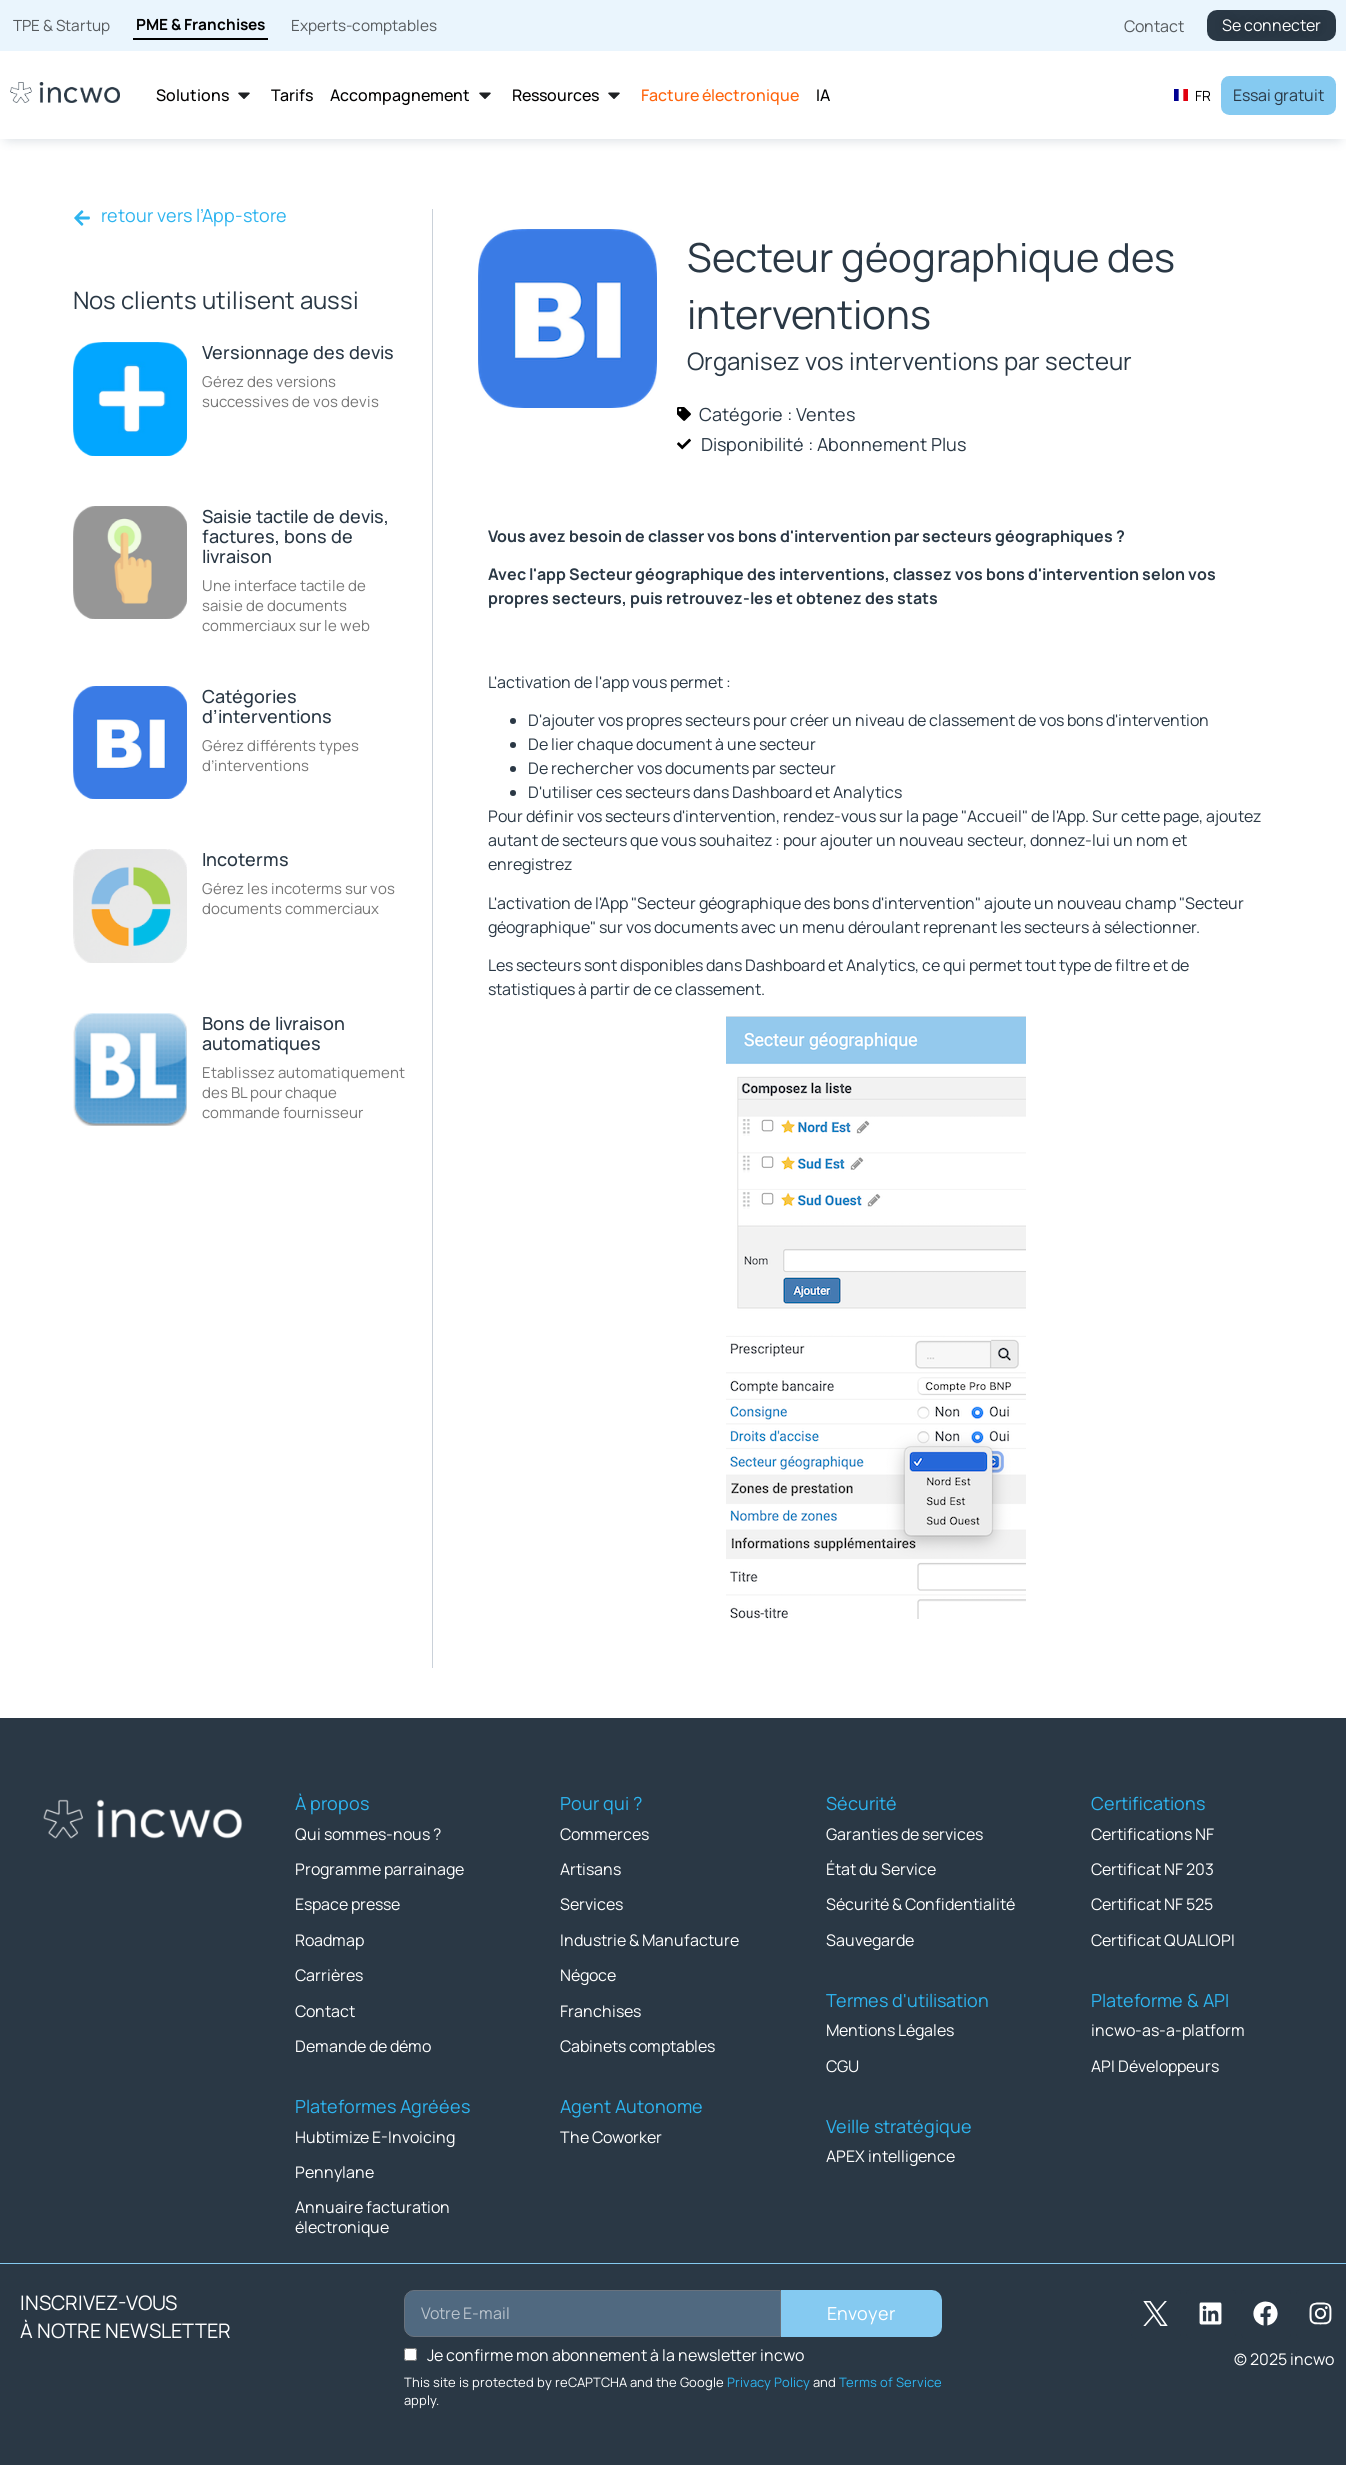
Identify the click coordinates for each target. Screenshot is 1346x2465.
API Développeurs (1155, 2063)
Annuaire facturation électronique (372, 2213)
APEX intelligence (890, 2153)
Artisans (590, 1868)
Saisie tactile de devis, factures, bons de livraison (295, 536)
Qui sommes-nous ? (368, 1833)
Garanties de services (904, 1833)
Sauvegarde (870, 1938)
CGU (842, 2063)
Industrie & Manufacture (649, 1938)
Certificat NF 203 (1152, 1868)
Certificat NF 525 (1152, 1903)
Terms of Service (890, 2377)
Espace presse (347, 1903)
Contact (325, 2008)
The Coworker (611, 2133)
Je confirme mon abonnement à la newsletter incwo (615, 2350)
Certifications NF (1152, 1833)
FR (1192, 95)
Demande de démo (363, 2043)
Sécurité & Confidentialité (920, 1903)
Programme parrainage (379, 1868)
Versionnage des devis (298, 352)
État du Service (881, 1868)
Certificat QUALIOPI (1163, 1938)
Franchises (600, 2008)
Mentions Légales (890, 2028)
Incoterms (245, 859)
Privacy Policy (768, 2377)
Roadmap (329, 1938)
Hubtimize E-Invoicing (375, 2133)
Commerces (604, 1833)
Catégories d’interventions (267, 706)
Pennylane (334, 2168)
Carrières (329, 1973)
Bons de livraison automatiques (273, 1033)
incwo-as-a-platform (1168, 2028)
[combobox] (1192, 95)
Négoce (588, 1973)
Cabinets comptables (637, 2043)
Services (591, 1903)
